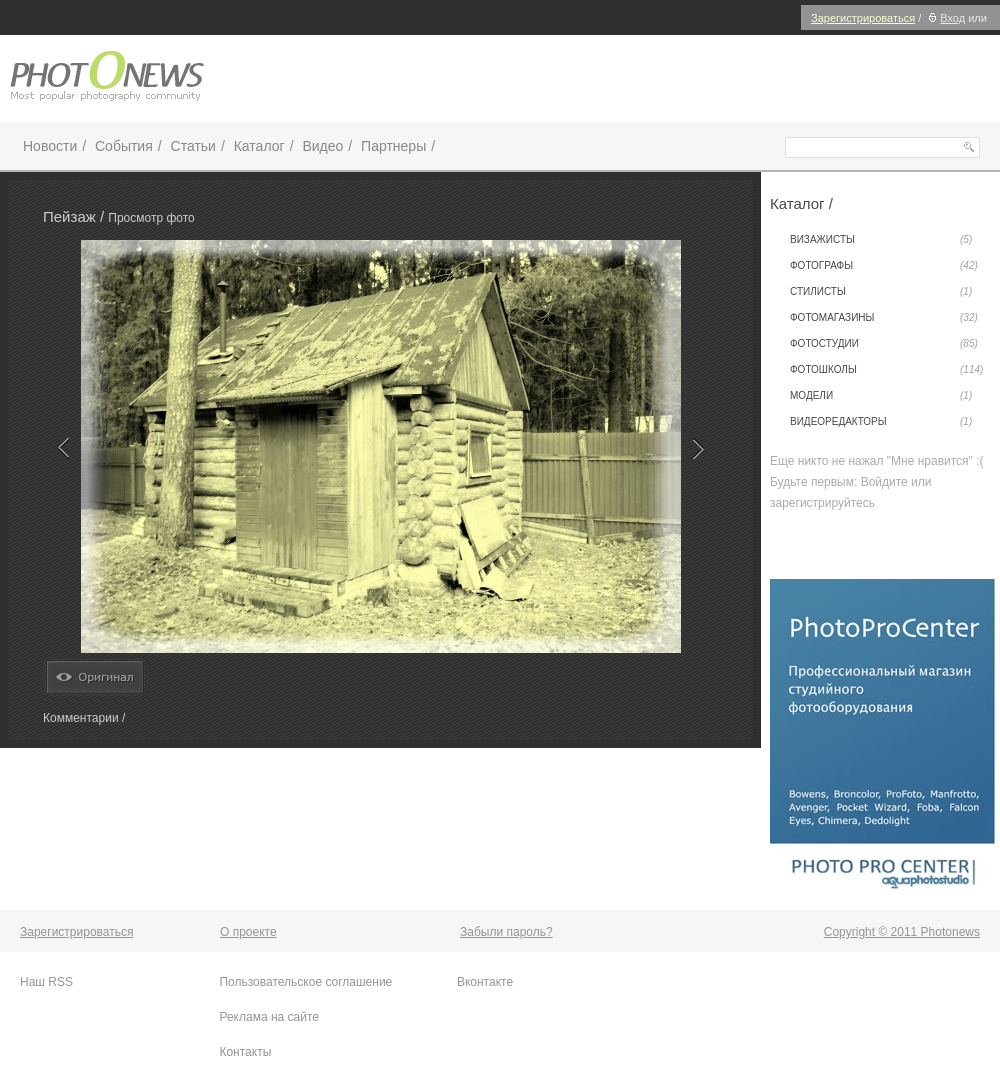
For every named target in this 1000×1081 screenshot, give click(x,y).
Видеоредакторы (881, 422)
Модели (881, 396)
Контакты (245, 1052)
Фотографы (884, 266)
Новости (50, 146)
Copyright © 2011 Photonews (902, 932)
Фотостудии (884, 344)
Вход (944, 18)
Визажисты (881, 240)
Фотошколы (886, 370)
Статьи (193, 146)
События (124, 146)
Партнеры (393, 146)
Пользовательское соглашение (305, 982)
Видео (322, 146)
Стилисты (881, 292)
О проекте (248, 932)
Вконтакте (485, 982)
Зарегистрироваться (863, 18)
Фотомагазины (884, 318)
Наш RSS (46, 982)
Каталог (259, 146)
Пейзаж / (75, 216)
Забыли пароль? (506, 932)
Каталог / (801, 203)
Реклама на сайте (269, 1017)
